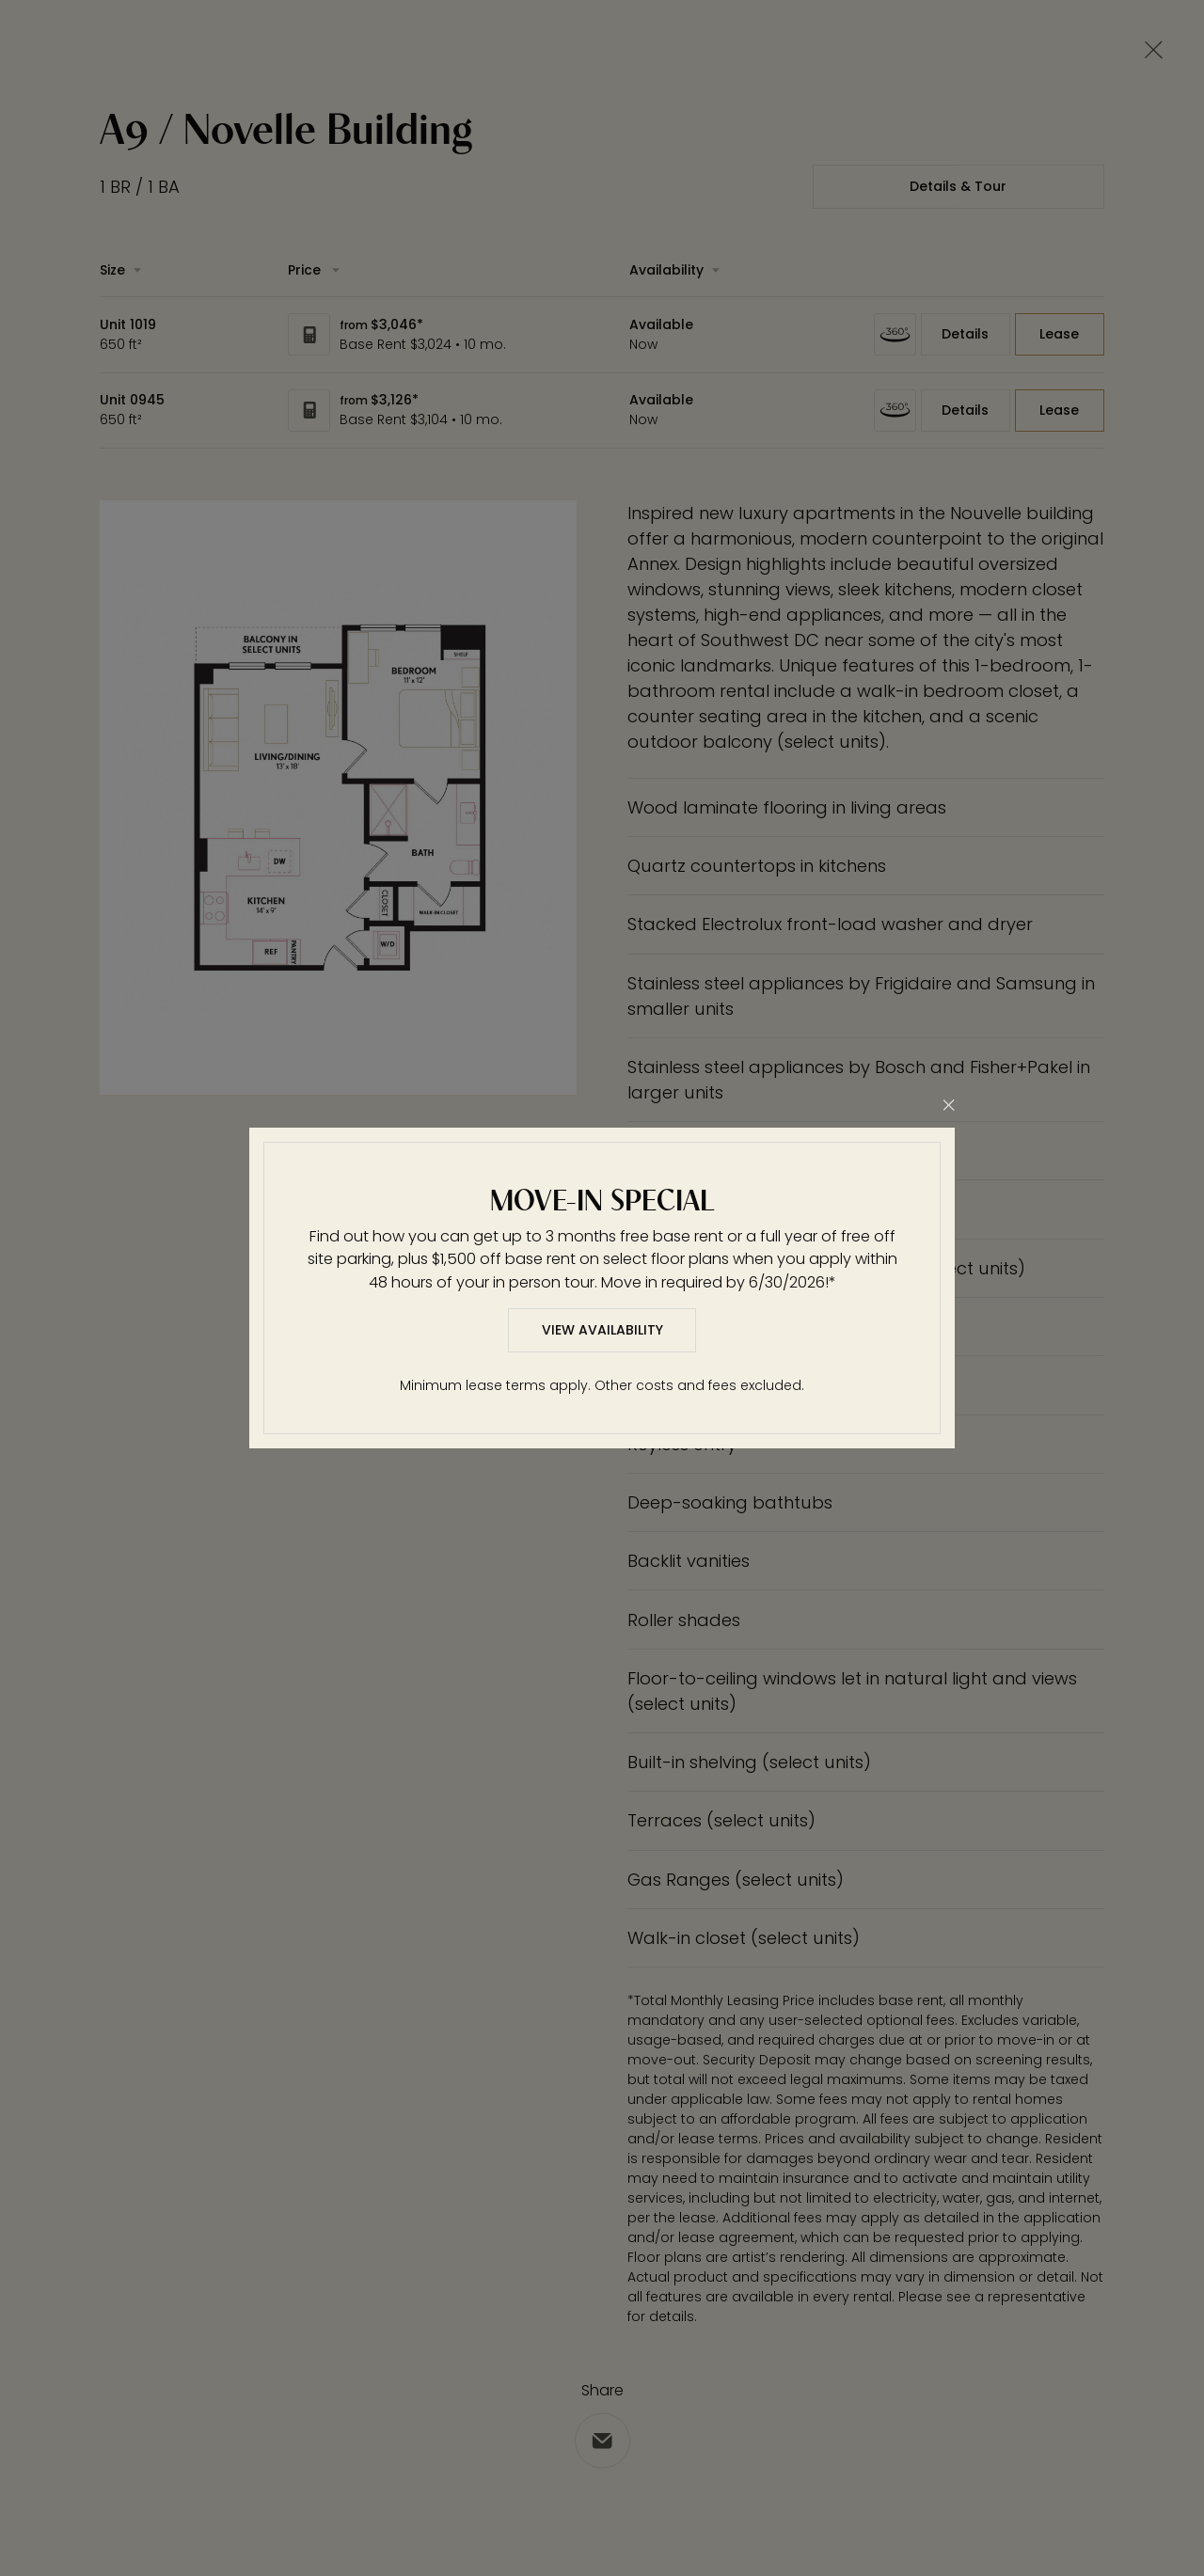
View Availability (602, 1329)
